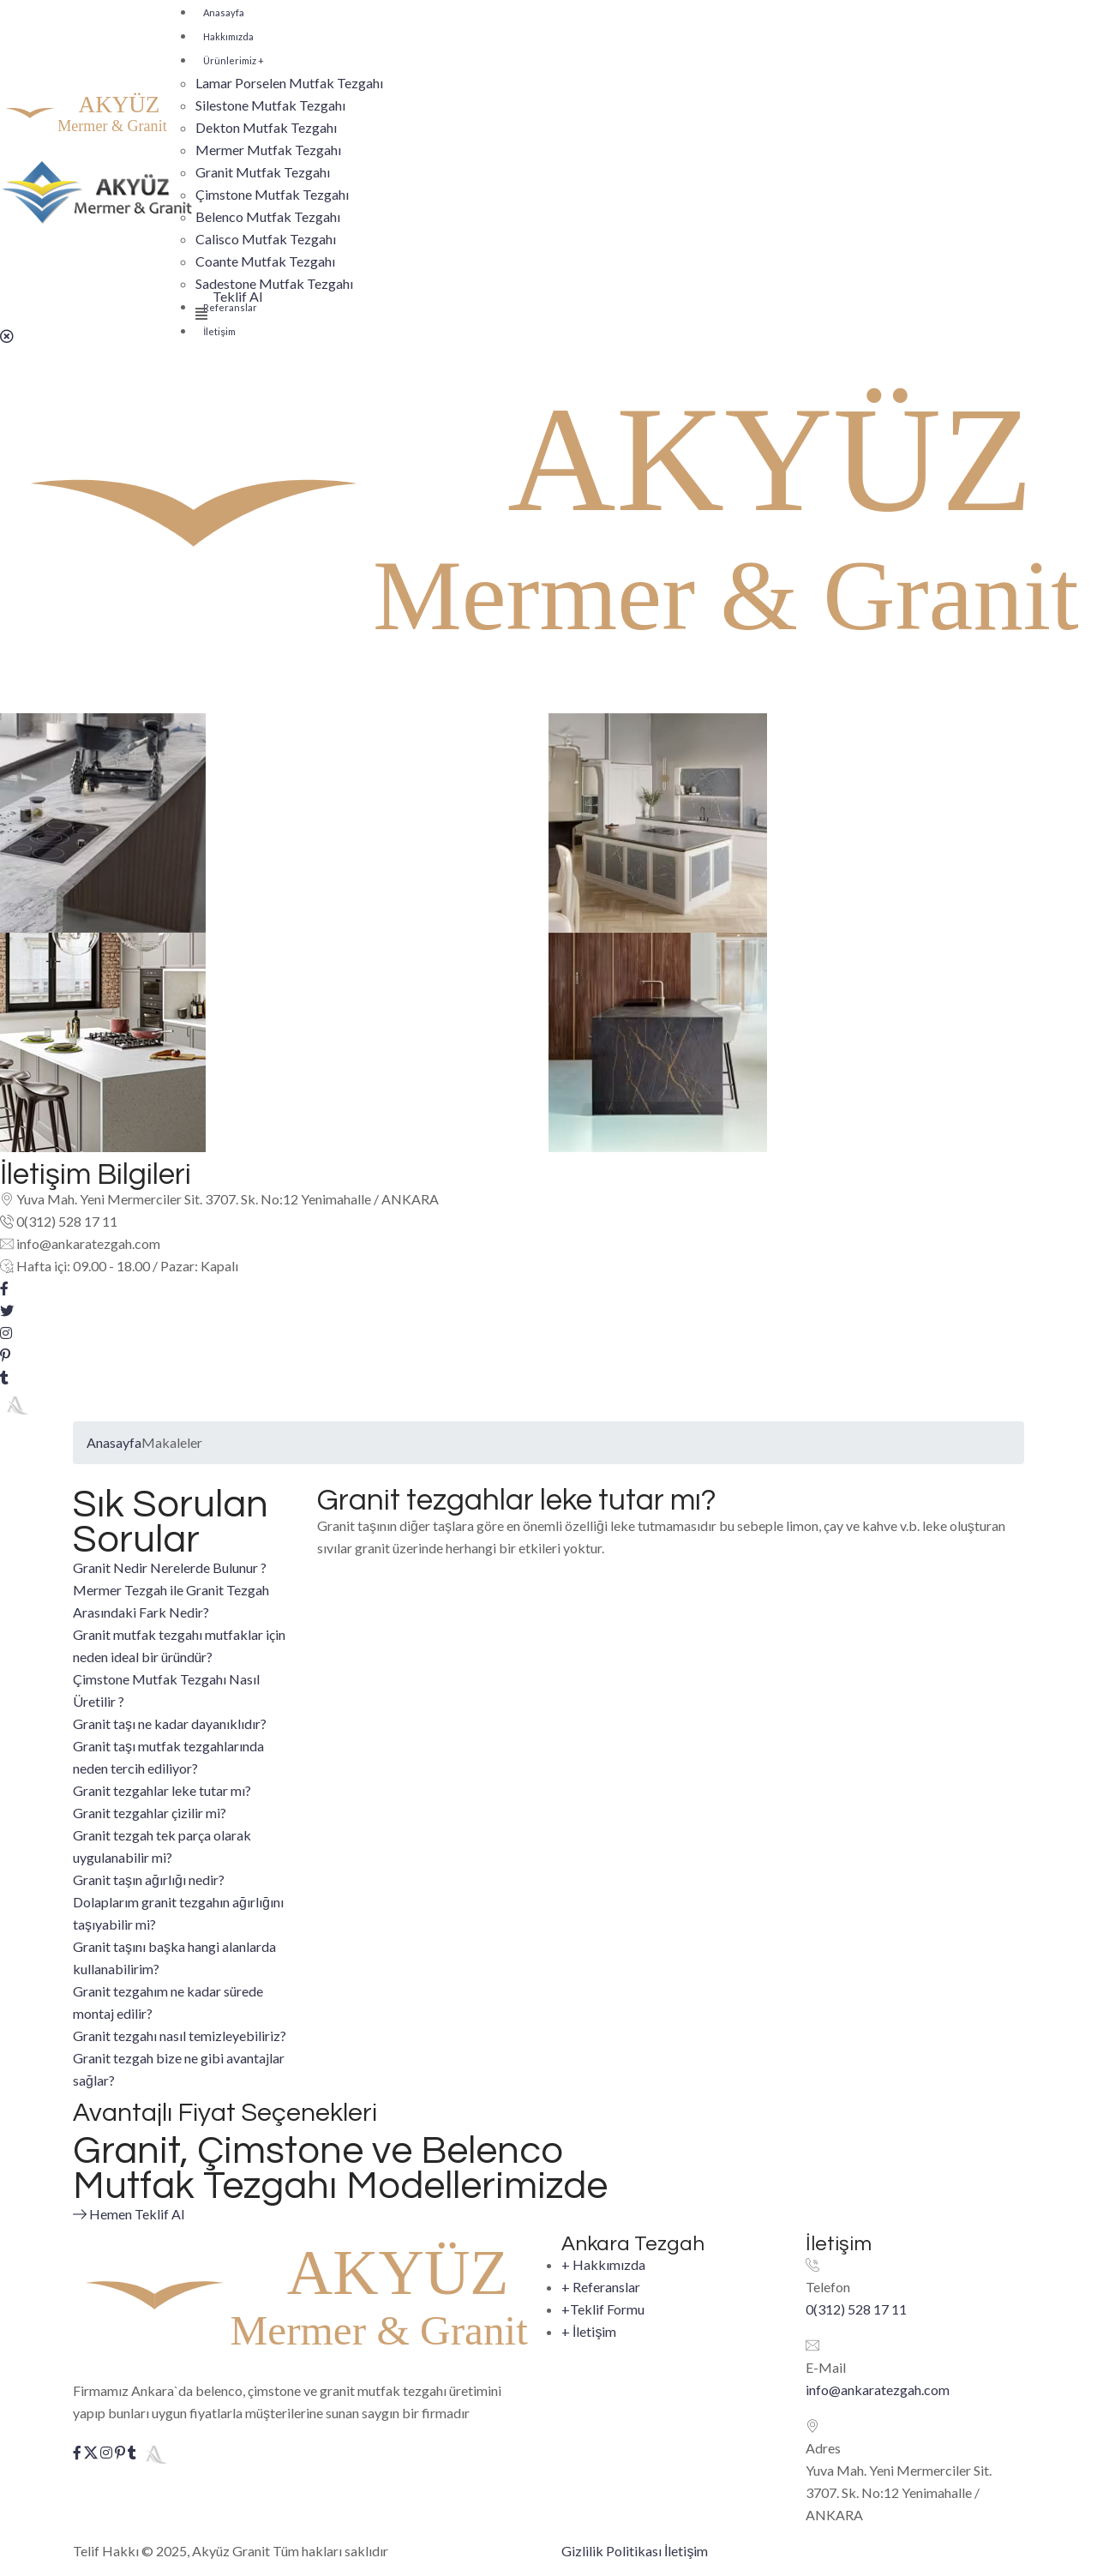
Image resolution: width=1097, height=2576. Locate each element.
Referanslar (600, 2293)
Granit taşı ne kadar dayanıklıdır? (170, 1723)
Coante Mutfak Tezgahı (265, 261)
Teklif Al (237, 296)
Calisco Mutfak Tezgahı (265, 239)
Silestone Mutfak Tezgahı (270, 105)
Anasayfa (223, 12)
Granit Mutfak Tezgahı (262, 172)
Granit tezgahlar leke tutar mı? (162, 1790)
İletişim (219, 331)
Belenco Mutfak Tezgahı (267, 216)
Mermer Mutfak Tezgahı (268, 149)
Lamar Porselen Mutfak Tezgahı (289, 83)
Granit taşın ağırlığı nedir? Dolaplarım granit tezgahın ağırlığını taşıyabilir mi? (178, 1901)
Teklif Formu (602, 2315)
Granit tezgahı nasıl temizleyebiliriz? (179, 2035)
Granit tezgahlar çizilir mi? (149, 1812)
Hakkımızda (228, 36)
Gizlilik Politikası (611, 2551)
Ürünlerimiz (233, 60)
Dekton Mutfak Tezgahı (266, 127)
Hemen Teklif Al (141, 2212)
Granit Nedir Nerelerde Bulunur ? (170, 1567)
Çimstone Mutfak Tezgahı (272, 194)
